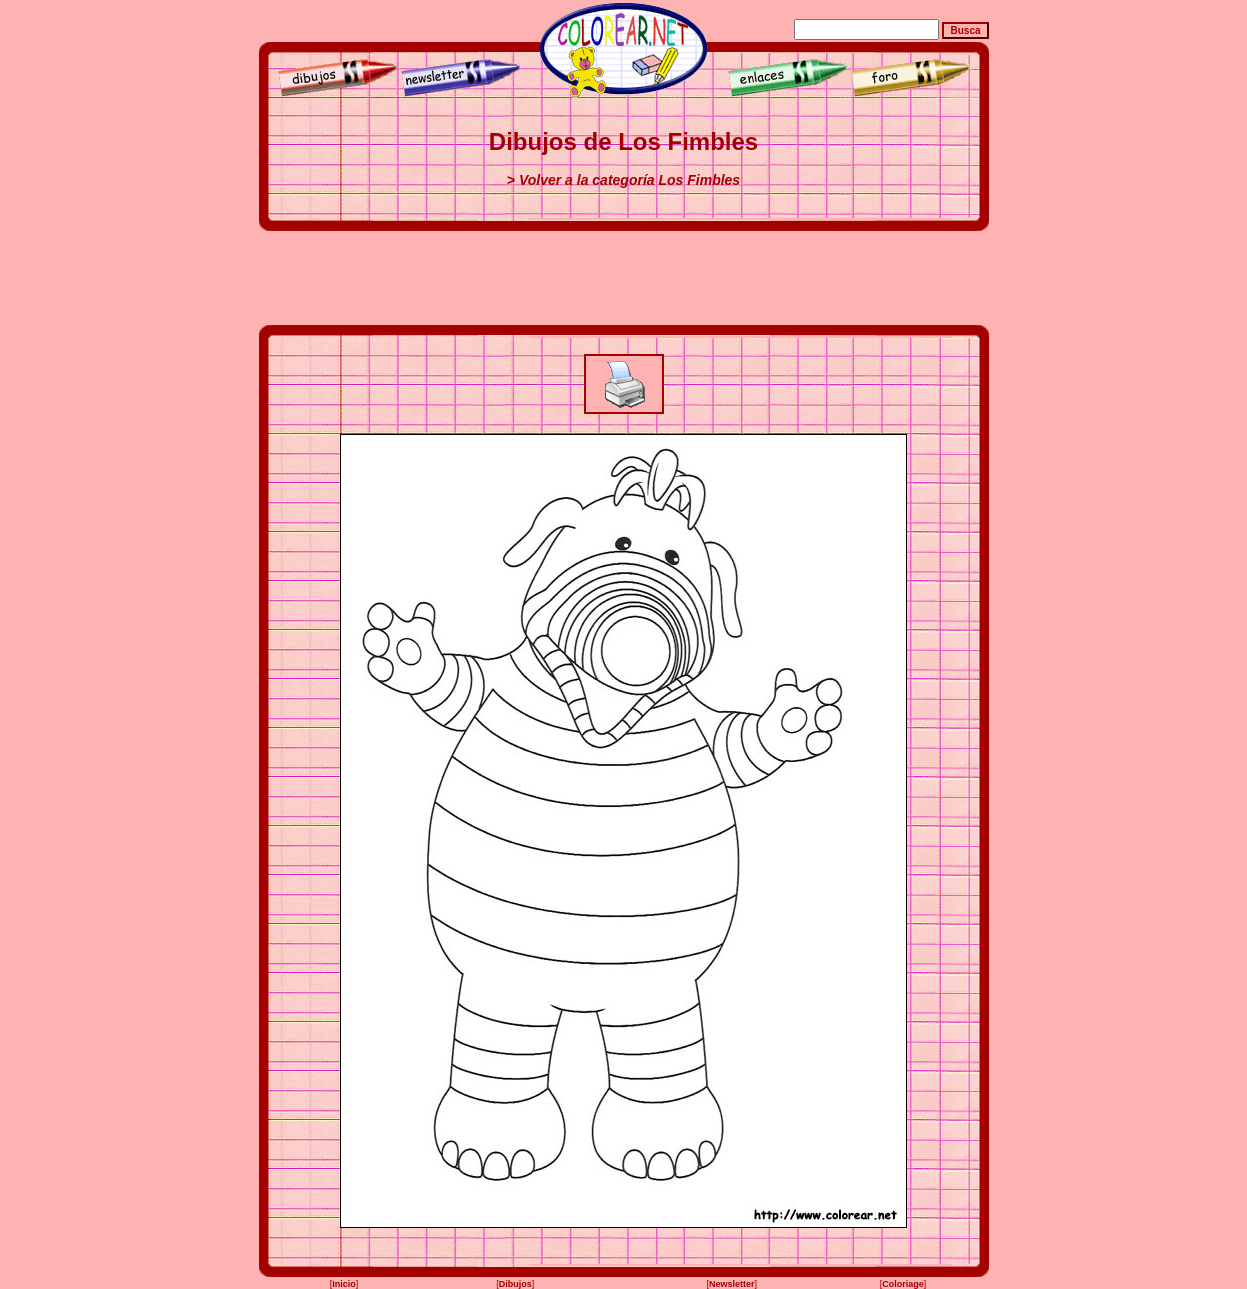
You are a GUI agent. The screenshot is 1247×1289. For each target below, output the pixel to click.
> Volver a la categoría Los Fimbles (623, 180)
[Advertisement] (624, 278)
